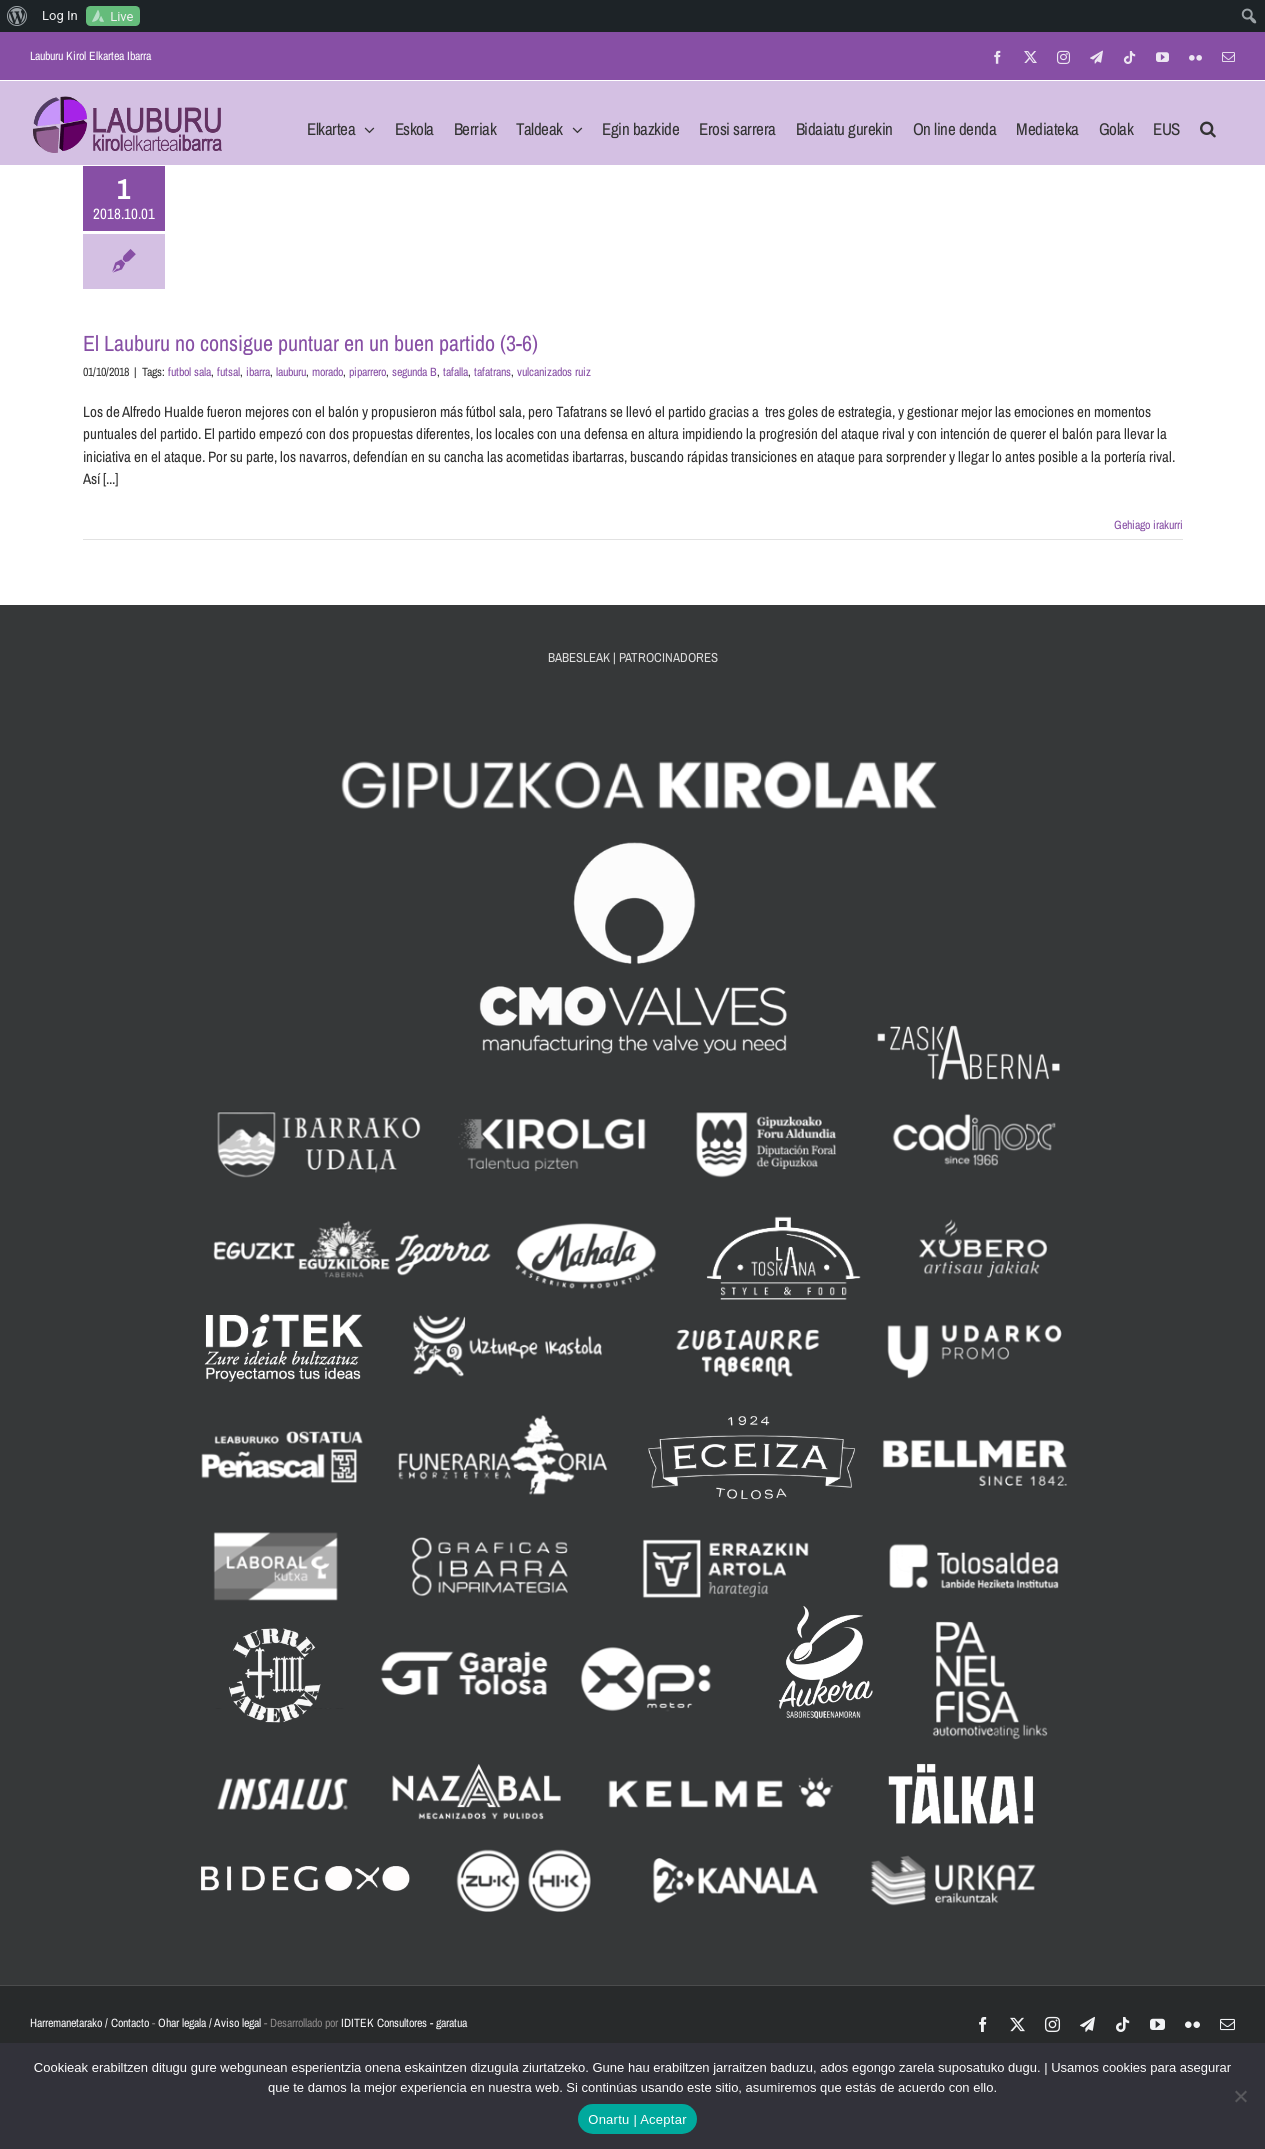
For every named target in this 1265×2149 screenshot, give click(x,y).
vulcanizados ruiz (554, 372)
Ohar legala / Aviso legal (209, 2023)
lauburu (291, 372)
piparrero (367, 372)
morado (327, 372)
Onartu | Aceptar (637, 2119)
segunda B (414, 372)
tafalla (455, 372)
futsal (228, 372)
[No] (1240, 2096)
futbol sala (189, 372)
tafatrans (492, 372)
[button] (1208, 123)
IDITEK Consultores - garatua (404, 2023)
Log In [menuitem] (60, 15)
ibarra (258, 372)
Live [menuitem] (121, 16)
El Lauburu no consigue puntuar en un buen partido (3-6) (310, 343)
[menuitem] (17, 16)
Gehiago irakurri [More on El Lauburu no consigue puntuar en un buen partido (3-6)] (1148, 525)
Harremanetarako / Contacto (89, 2023)
